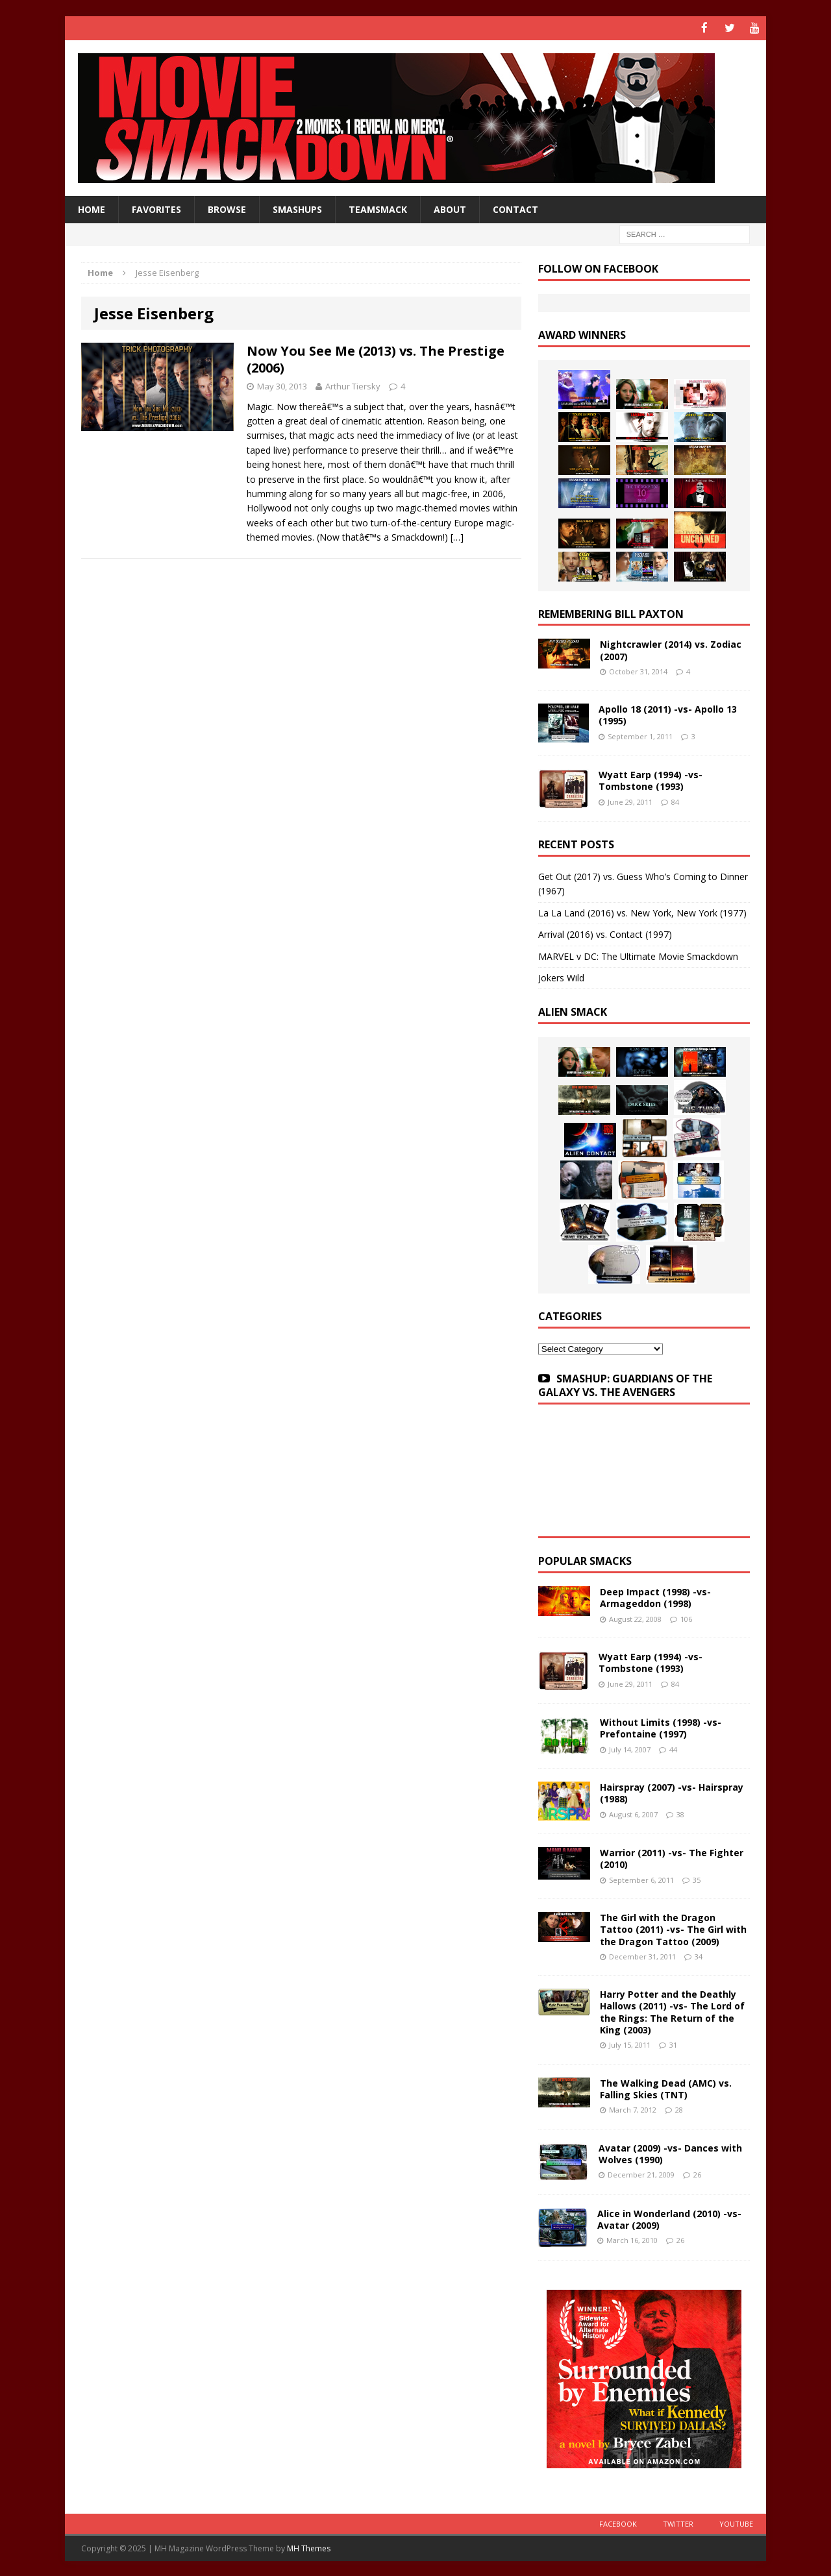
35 (697, 1878)
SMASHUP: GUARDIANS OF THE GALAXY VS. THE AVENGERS (625, 1385)
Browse (227, 208)
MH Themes (308, 2547)
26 (697, 2173)
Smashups (297, 208)
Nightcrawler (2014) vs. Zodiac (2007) (670, 649)
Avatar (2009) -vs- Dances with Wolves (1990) (670, 2153)
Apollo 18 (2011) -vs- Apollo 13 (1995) (668, 714)
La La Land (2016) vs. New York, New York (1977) (642, 911)
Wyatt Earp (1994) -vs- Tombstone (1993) (650, 780)
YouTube (736, 2522)
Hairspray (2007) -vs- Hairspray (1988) (671, 1792)
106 (686, 1618)
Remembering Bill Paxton (611, 613)
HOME (91, 208)
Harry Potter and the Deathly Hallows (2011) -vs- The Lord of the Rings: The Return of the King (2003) (672, 2011)
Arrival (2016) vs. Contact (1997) (605, 933)
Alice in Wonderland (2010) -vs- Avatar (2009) (669, 2218)
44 (673, 1748)
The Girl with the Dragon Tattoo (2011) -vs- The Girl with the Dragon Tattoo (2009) (673, 1928)
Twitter (678, 2522)
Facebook (618, 2522)
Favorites (156, 208)
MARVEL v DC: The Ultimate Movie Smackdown (638, 955)
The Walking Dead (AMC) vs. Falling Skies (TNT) (666, 2088)
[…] (457, 536)
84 (675, 800)
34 (698, 1955)
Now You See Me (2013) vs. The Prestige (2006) (375, 358)
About (450, 208)
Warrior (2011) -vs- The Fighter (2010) (671, 1858)
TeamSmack (378, 208)
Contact (515, 208)
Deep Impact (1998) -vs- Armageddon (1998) (655, 1597)
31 (673, 2044)
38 (680, 1813)
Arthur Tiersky (352, 385)
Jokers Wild (561, 977)
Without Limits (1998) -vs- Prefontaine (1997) (660, 1727)
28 (679, 2108)
